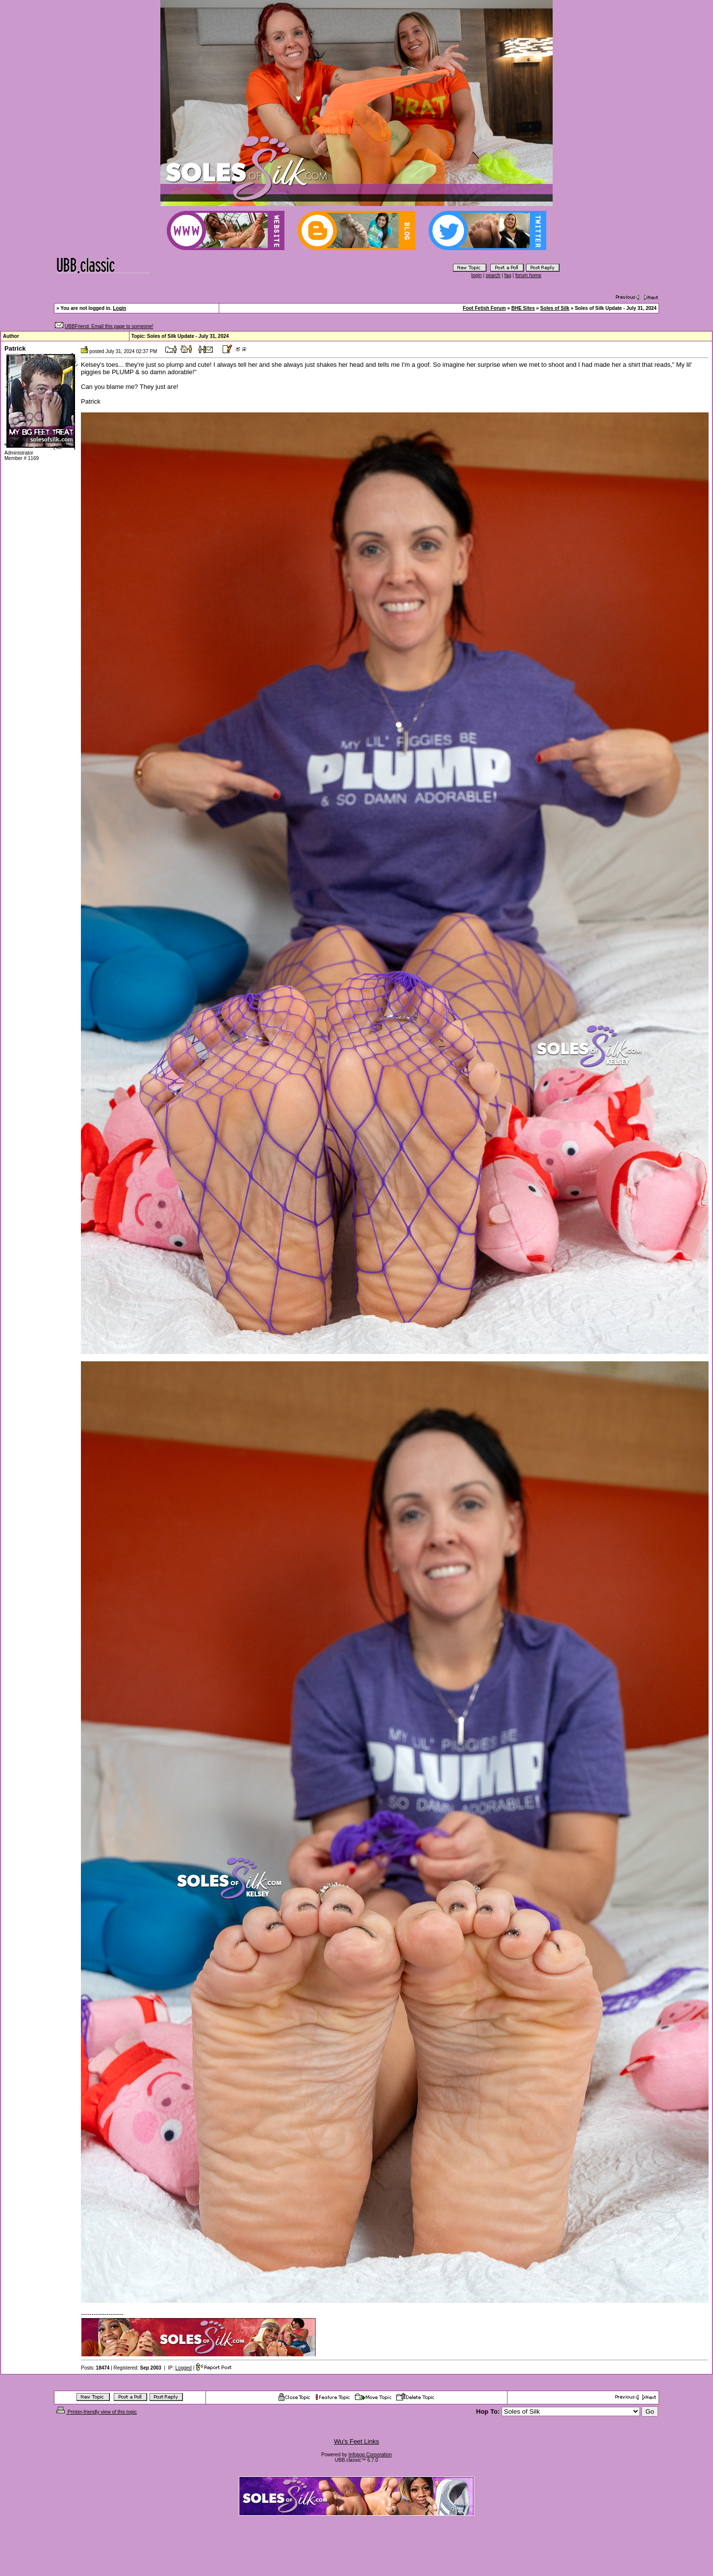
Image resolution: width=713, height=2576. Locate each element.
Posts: (95, 2368)
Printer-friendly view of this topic (96, 2412)
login (476, 275)
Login (119, 308)
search (492, 275)
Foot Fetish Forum (484, 308)
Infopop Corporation (370, 2454)
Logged (184, 2368)
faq (508, 275)
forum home (528, 275)
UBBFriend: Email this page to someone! (109, 326)
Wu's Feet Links (356, 2441)
